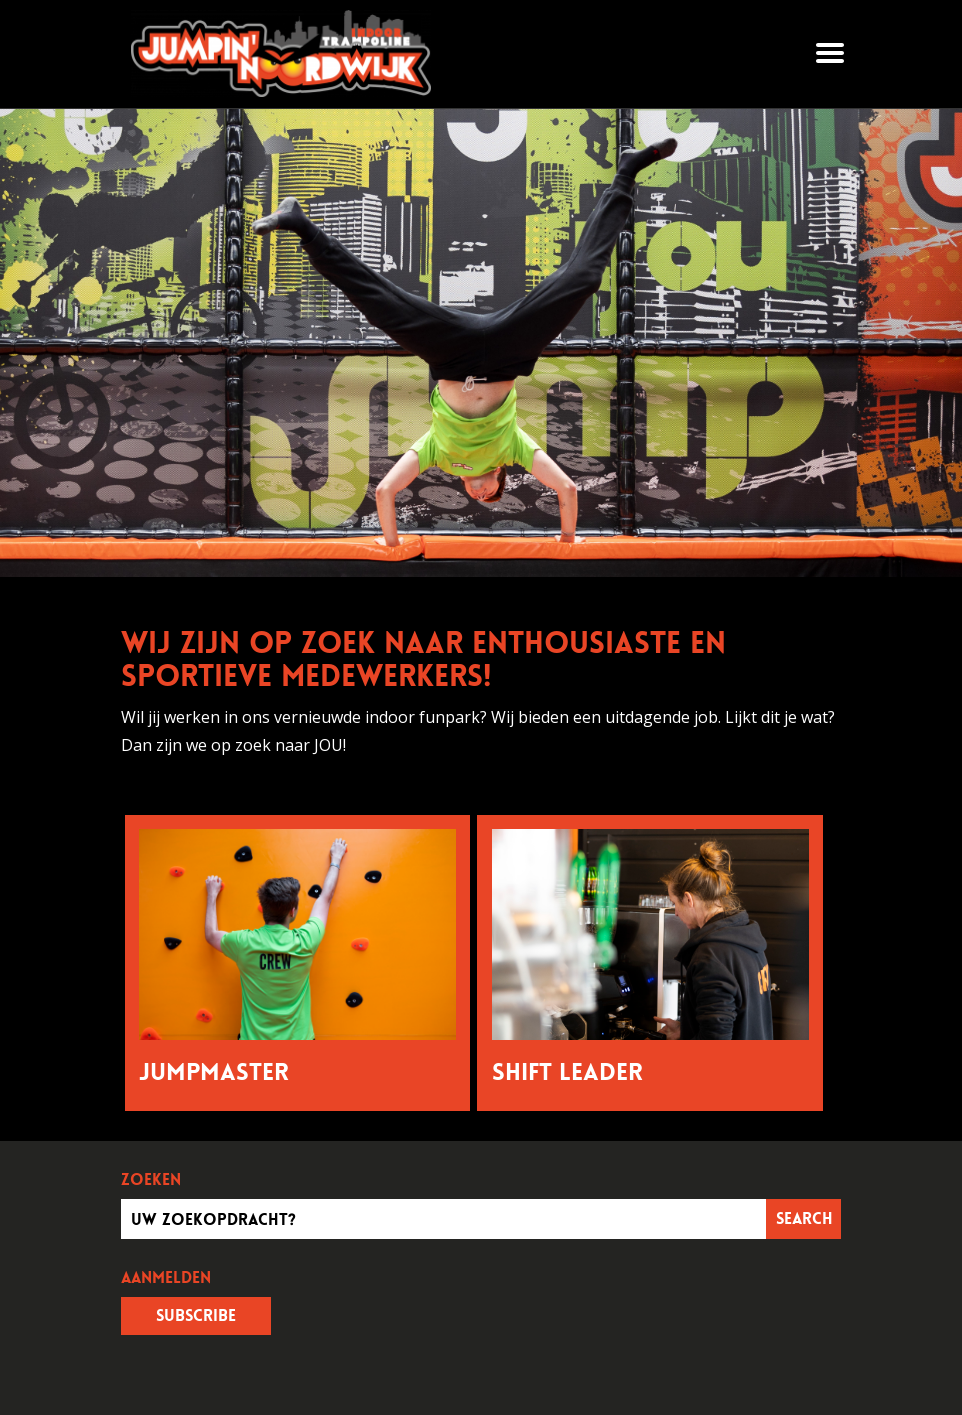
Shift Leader (567, 1072)
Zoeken (151, 1180)
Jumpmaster (214, 1072)
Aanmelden (166, 1278)
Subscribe (196, 1315)
